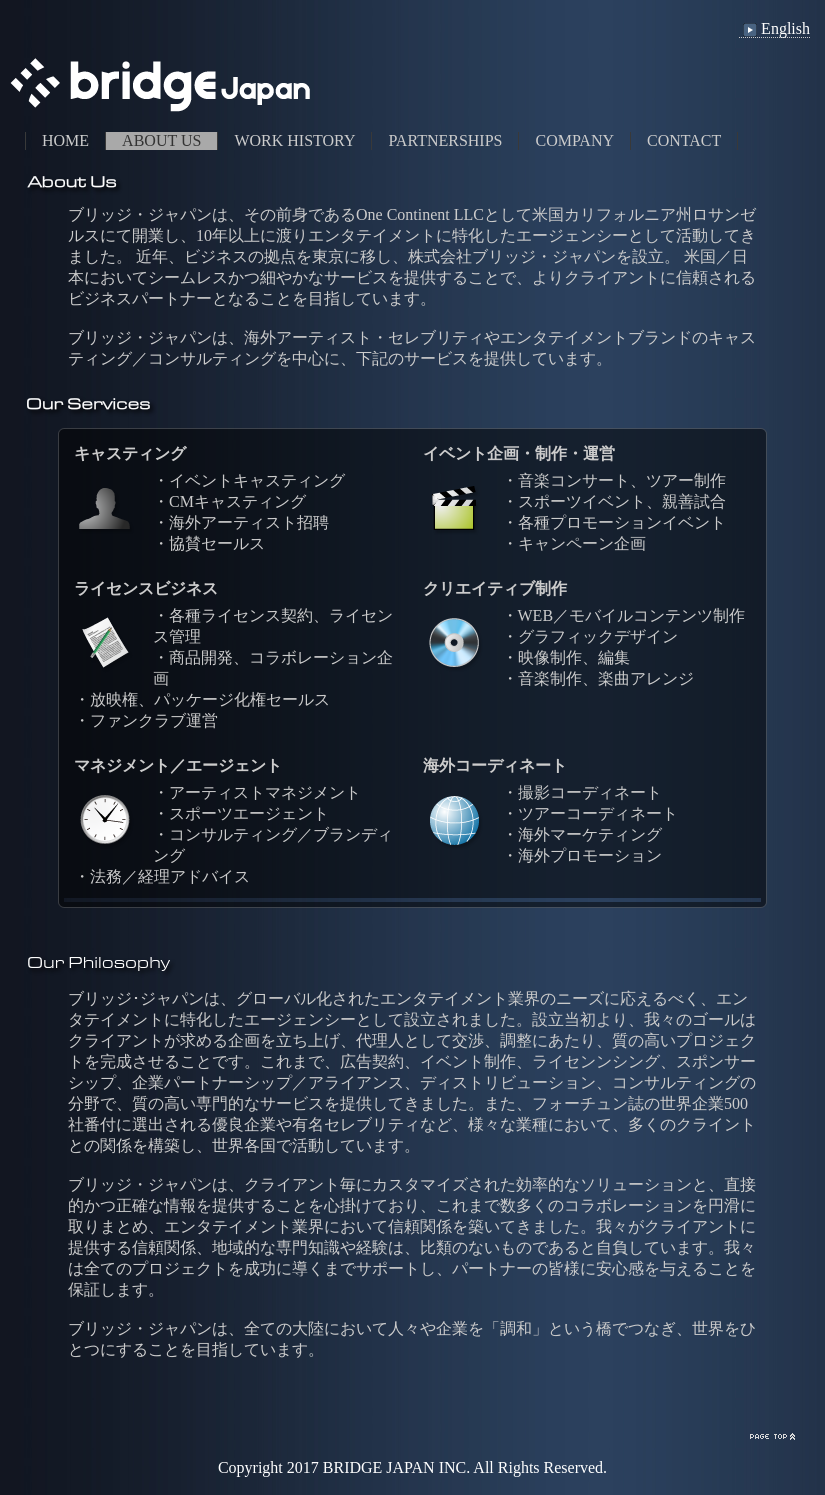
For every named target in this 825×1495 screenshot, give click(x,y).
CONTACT (684, 140)
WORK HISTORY (294, 140)
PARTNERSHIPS (445, 140)
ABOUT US (161, 140)
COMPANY (574, 140)
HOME (65, 140)
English (774, 29)
